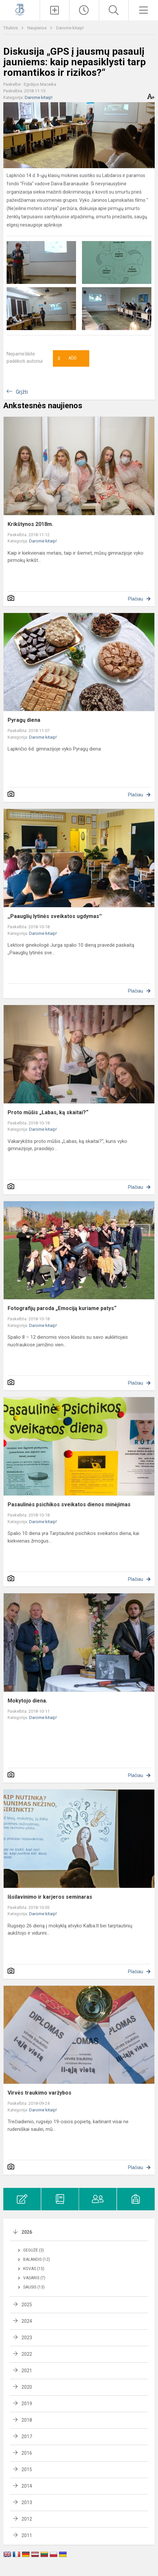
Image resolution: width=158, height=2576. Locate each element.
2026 (26, 2232)
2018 (26, 2420)
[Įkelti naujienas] (54, 10)
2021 (26, 2370)
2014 (26, 2486)
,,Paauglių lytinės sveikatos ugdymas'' (55, 916)
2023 (26, 2337)
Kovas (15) (33, 2268)
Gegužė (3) (33, 2250)
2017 (26, 2436)
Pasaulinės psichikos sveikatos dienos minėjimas (69, 1504)
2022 (26, 2354)
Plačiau (135, 598)
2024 (26, 2321)
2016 (26, 2453)
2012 (26, 2519)
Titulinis (11, 27)
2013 (26, 2502)
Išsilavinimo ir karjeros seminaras (50, 1897)
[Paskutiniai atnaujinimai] (84, 10)
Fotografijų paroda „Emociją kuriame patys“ (62, 1308)
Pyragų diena (24, 720)
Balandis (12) (36, 2259)
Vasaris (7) (34, 2278)
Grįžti (22, 392)
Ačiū (67, 358)
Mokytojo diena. (27, 1701)
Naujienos (37, 27)
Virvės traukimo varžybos (39, 2093)
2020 (26, 2387)
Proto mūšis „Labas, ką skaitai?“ (48, 1112)
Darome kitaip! (70, 27)
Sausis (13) (34, 2287)
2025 (26, 2304)
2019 (26, 2403)
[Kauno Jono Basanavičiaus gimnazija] (19, 9)
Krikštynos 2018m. (30, 524)
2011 (26, 2535)
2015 (26, 2469)
